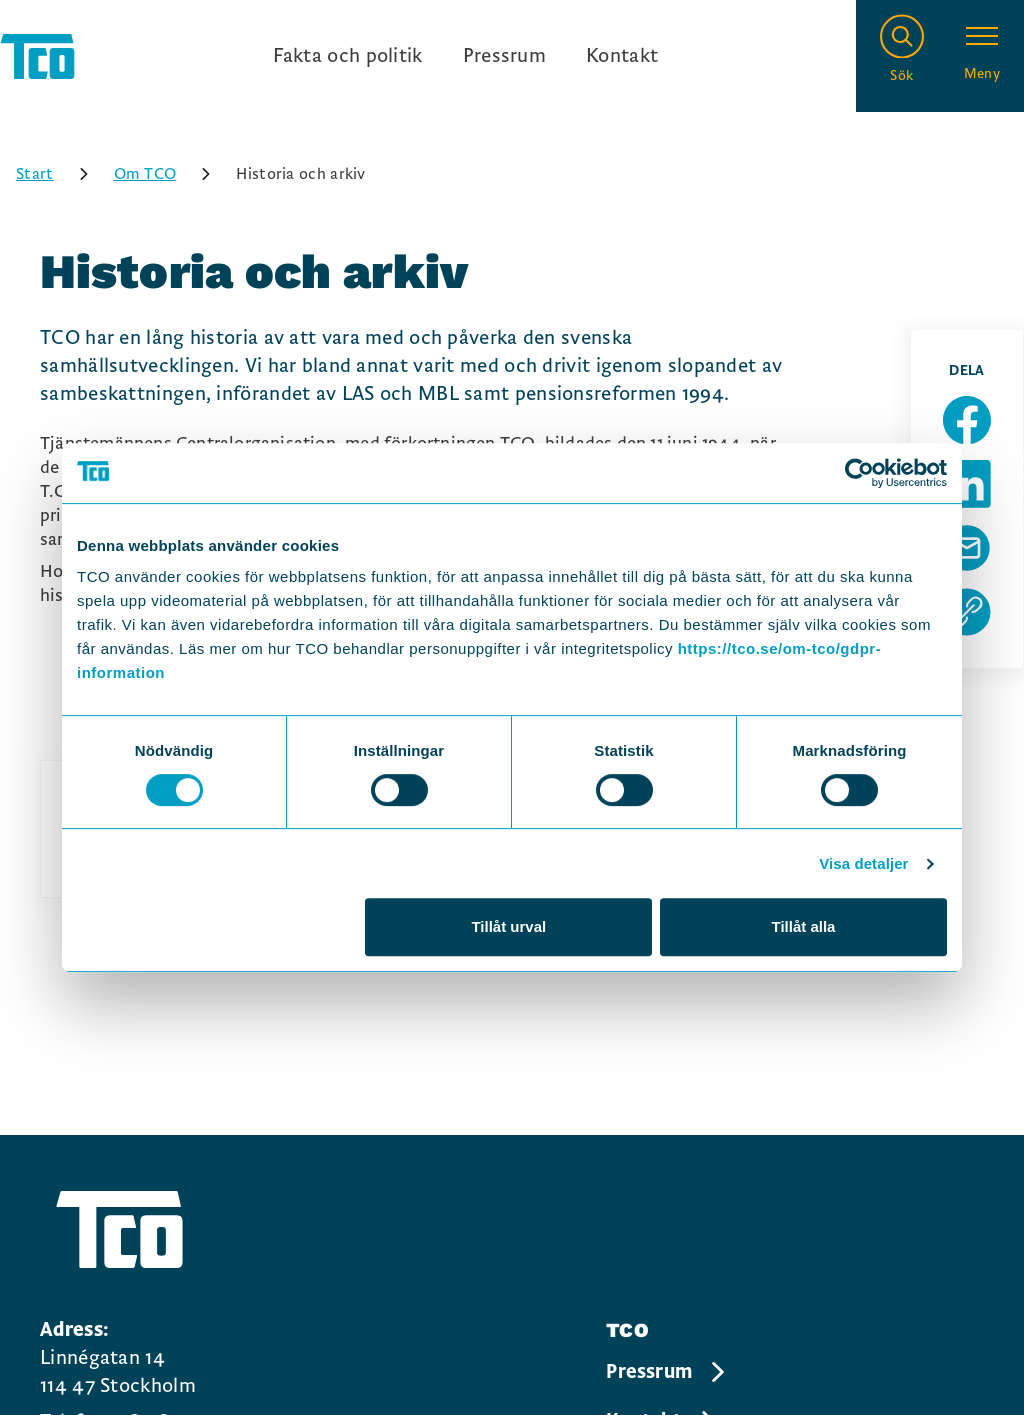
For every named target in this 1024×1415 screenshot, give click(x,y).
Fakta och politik (348, 56)
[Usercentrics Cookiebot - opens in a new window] (859, 473)
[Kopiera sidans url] (967, 612)
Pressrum (504, 56)
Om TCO (169, 174)
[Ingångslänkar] (466, 56)
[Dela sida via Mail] (967, 548)
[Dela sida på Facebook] (967, 420)
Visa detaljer (863, 863)
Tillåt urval (508, 926)
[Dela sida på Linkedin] (967, 484)
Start (59, 174)
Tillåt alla (803, 926)
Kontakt (622, 56)
